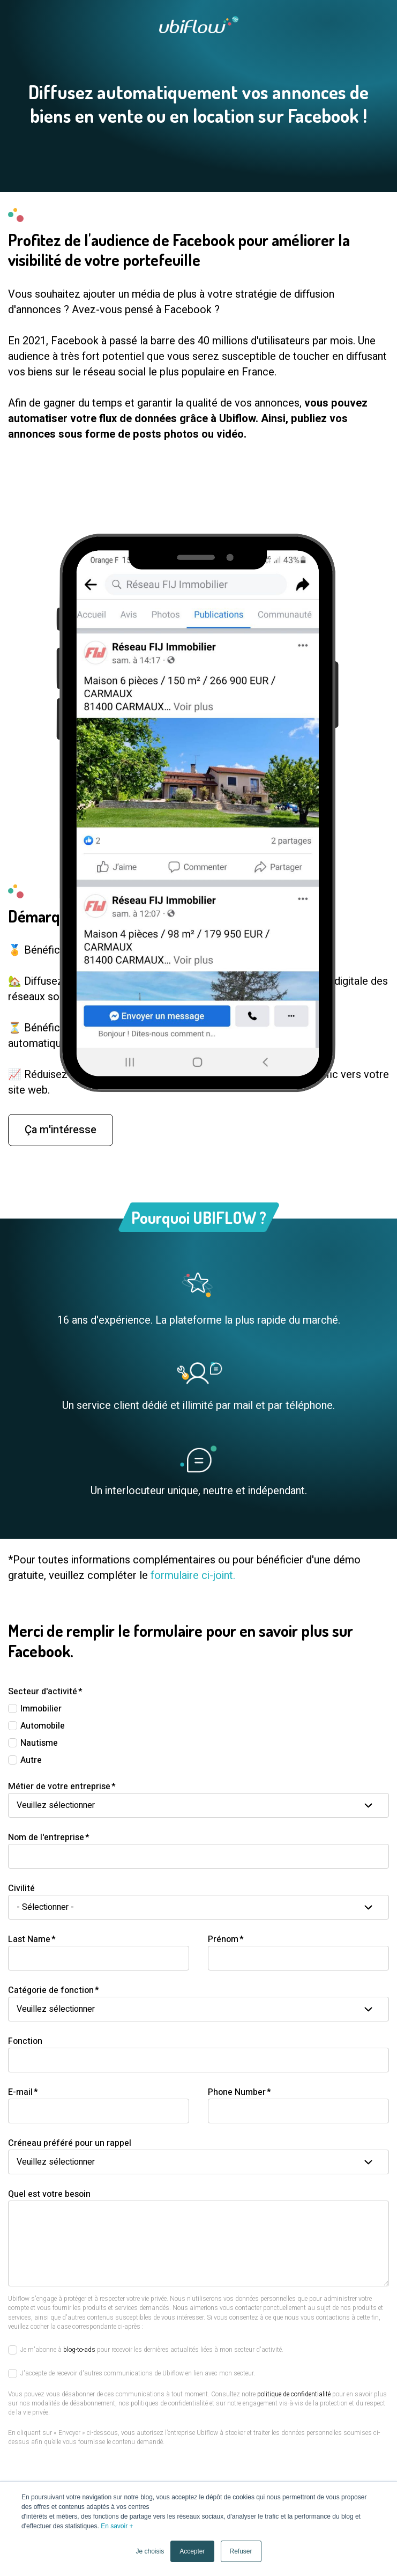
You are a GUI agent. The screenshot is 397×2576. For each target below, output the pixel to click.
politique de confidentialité (294, 2394)
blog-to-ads (79, 2349)
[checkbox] (198, 1734)
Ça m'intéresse (60, 1148)
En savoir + (117, 2526)
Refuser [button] (241, 2551)
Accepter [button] (192, 2551)
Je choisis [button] (150, 2551)
